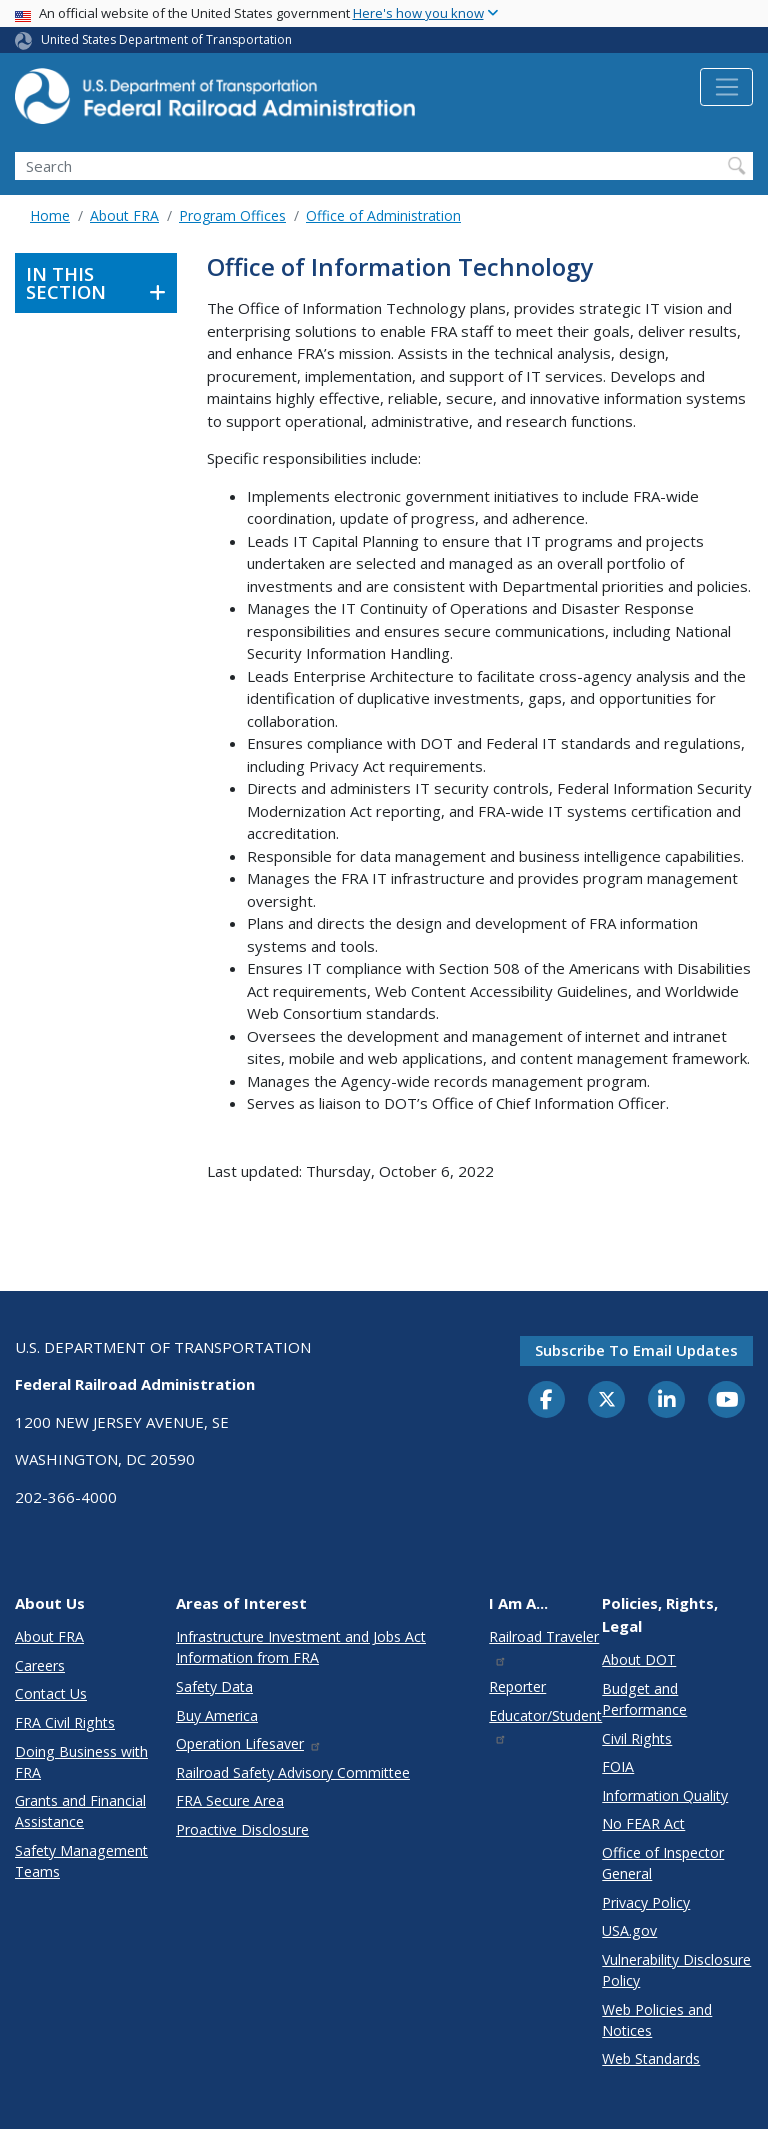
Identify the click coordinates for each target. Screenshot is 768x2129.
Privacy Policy (646, 1902)
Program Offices (232, 215)
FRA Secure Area (230, 1800)
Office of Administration (383, 215)
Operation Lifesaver (249, 1743)
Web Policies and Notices (657, 2020)
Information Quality (665, 1795)
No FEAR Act (643, 1823)
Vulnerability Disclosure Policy (676, 1970)
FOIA (618, 1766)
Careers (40, 1665)
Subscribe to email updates (636, 1350)
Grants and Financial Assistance (80, 1811)
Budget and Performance (644, 1699)
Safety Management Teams (81, 1861)
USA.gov (629, 1930)
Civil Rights (637, 1738)
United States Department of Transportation (166, 39)
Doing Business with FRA (81, 1762)
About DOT (639, 1659)
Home (50, 215)
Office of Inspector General (663, 1863)
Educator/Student (545, 1725)
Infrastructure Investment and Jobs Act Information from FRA (301, 1647)
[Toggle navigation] (726, 87)
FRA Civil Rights (65, 1722)
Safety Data (214, 1686)
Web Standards (651, 2058)
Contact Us (51, 1693)
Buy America (217, 1715)
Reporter (517, 1686)
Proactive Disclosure (242, 1829)
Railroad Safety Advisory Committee (293, 1772)
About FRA (124, 215)
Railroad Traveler (544, 1646)
